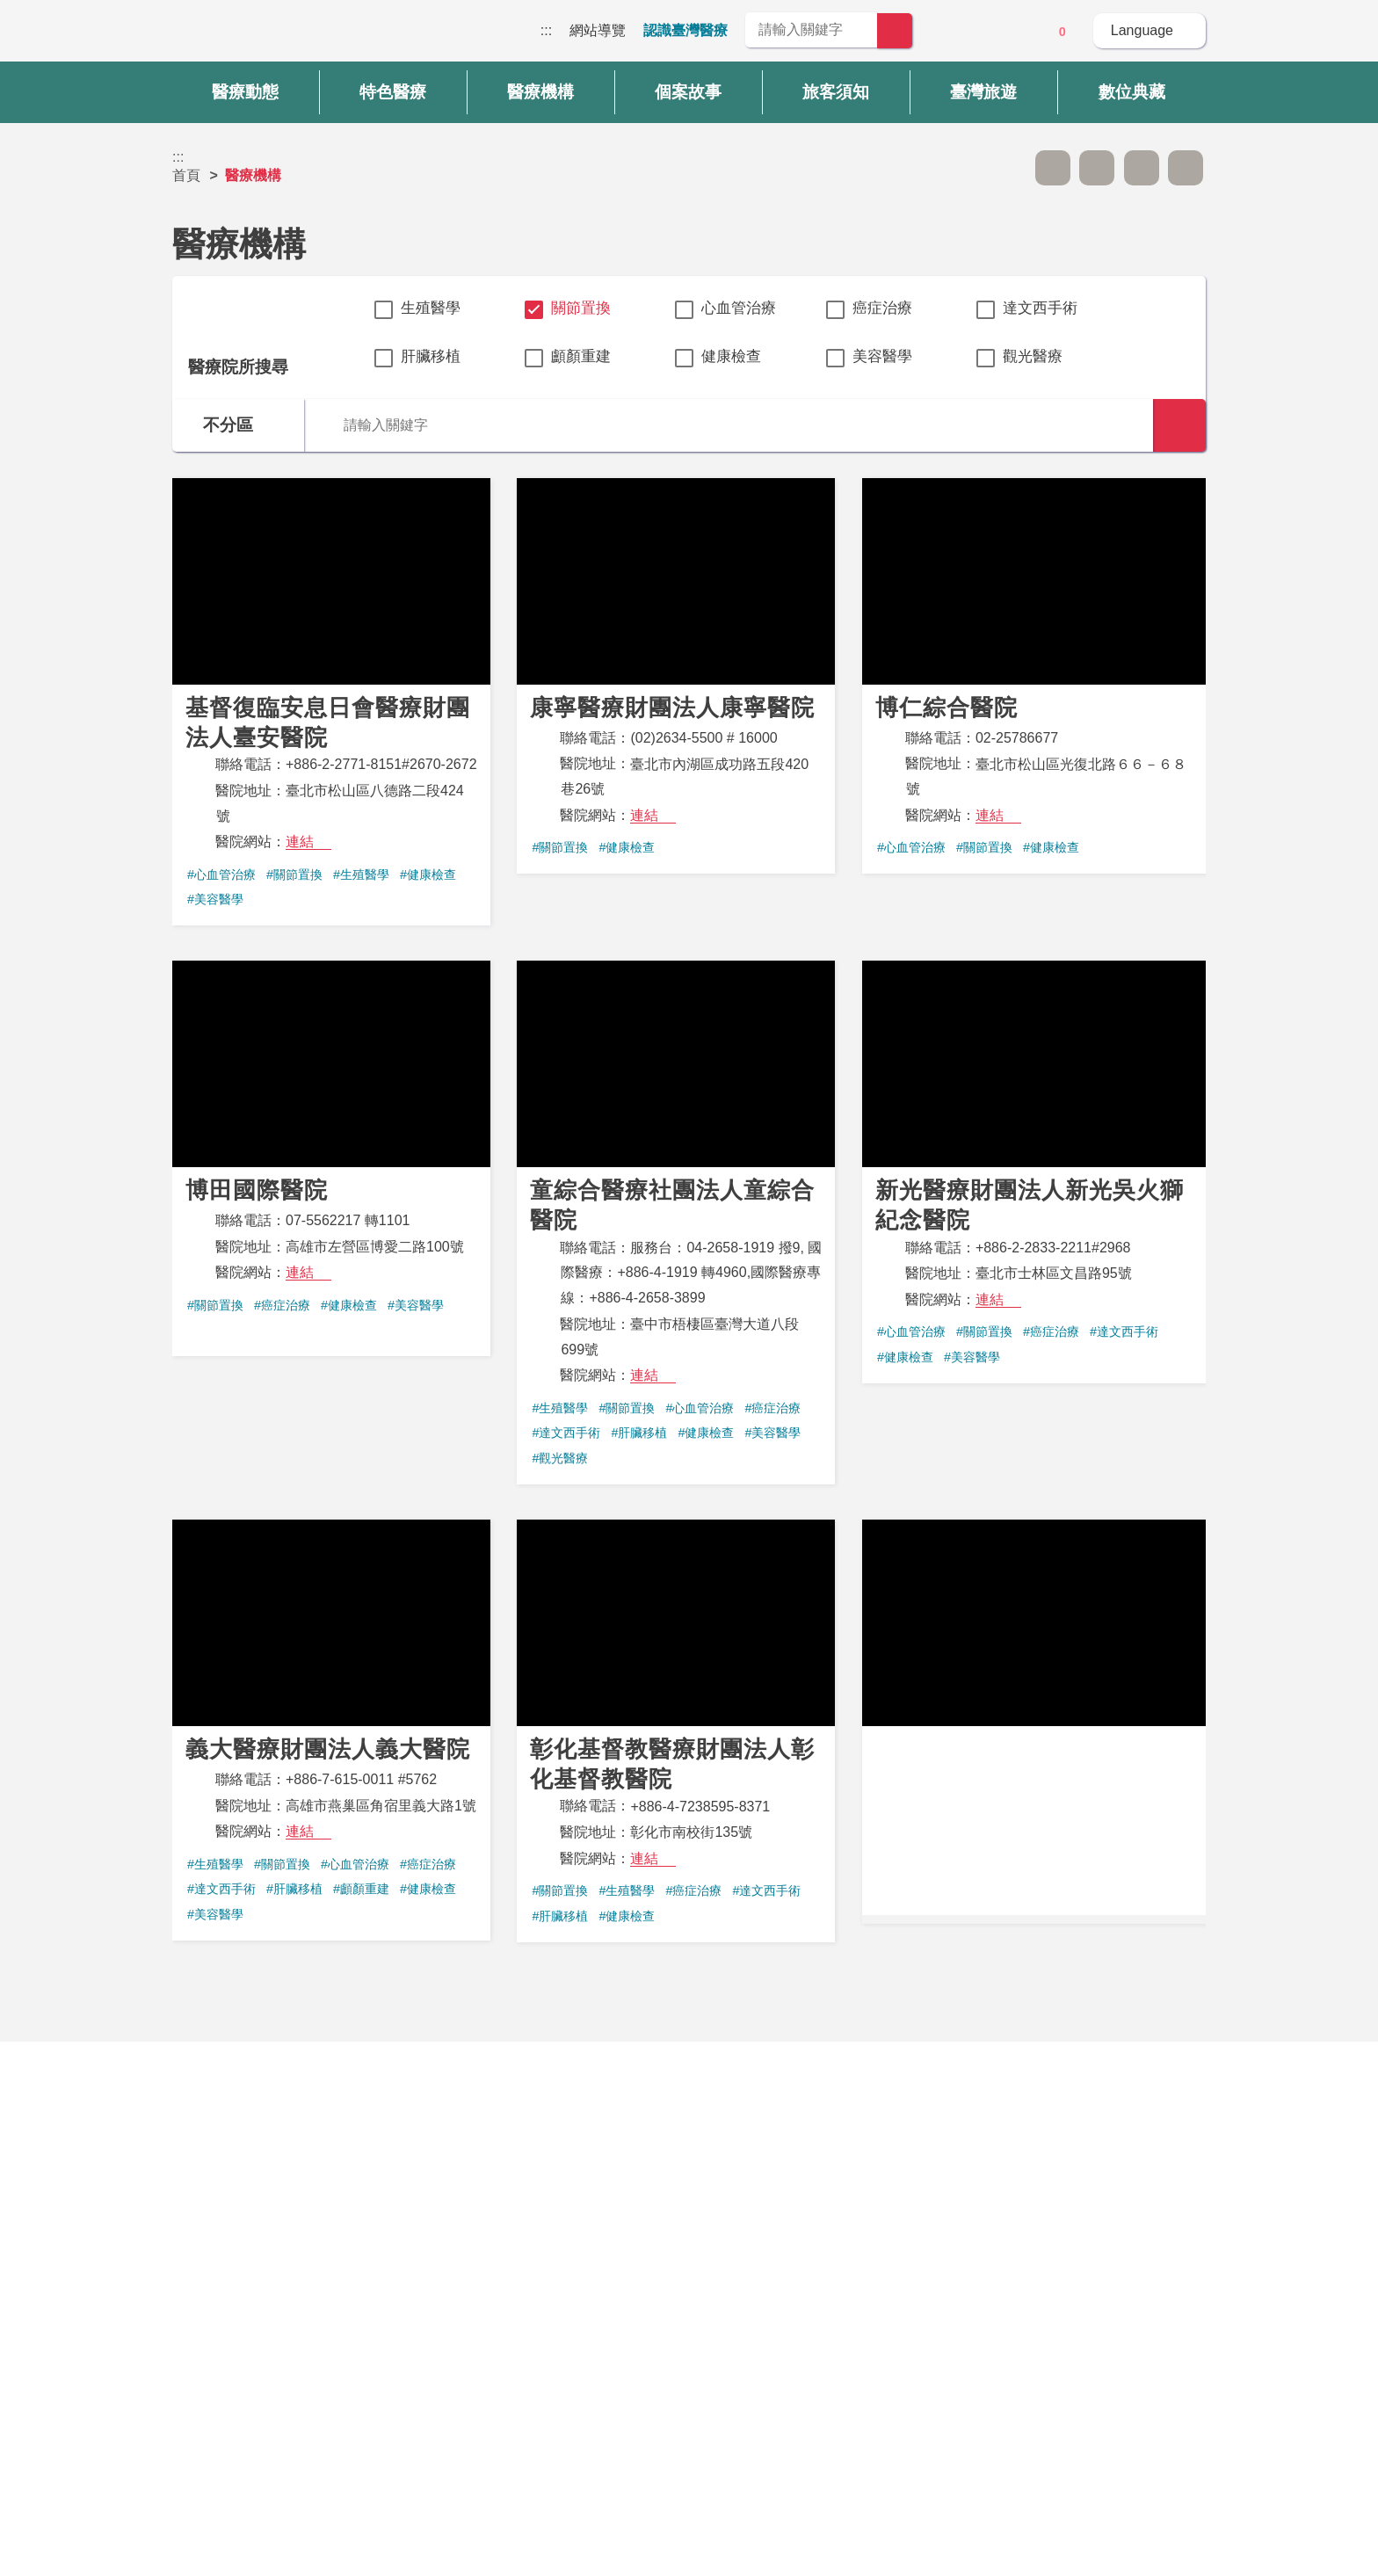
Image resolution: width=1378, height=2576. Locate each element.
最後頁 (909, 2013)
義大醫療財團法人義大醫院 (331, 1730)
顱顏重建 (581, 356)
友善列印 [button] (1141, 167)
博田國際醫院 (331, 1158)
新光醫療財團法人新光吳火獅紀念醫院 (1034, 1172)
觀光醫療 (1033, 356)
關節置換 (581, 308)
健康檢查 (731, 356)
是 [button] (768, 2156)
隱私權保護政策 (1013, 2319)
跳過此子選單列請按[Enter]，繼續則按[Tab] (1008, 167)
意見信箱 (1013, 31)
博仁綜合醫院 (1034, 676)
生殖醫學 (431, 308)
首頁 (186, 175)
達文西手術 (1040, 308)
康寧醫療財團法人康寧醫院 (676, 676)
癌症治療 (882, 308)
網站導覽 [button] (689, 2236)
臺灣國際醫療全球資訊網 (234, 35)
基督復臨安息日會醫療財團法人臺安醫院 (331, 701)
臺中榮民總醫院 (1034, 1717)
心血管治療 (738, 308)
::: (546, 30)
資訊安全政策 (1006, 2353)
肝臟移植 (431, 356)
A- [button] (1052, 167)
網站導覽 (597, 30)
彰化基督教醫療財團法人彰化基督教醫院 (676, 1731)
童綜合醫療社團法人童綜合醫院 (676, 1222)
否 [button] (848, 2156)
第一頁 (468, 2013)
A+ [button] (1096, 167)
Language (1142, 30)
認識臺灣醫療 (685, 30)
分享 (1185, 167)
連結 (300, 841)
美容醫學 (882, 356)
